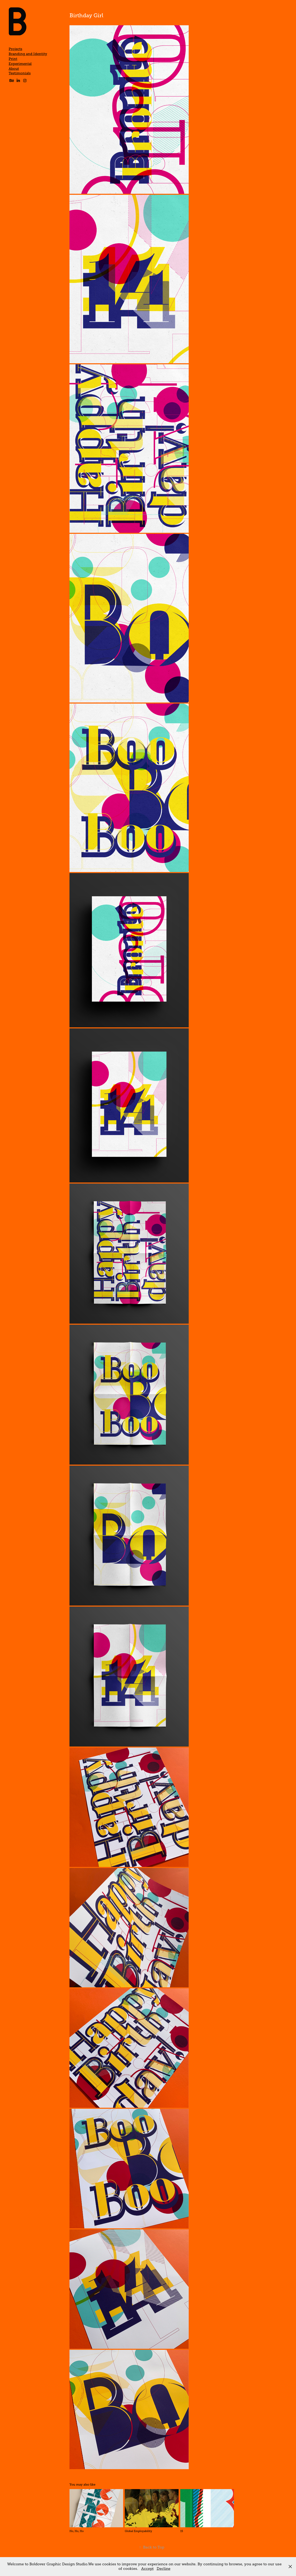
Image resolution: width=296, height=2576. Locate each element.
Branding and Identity (28, 54)
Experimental (20, 64)
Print (13, 59)
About (14, 69)
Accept (147, 2569)
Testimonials (20, 73)
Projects (15, 49)
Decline (163, 2569)
